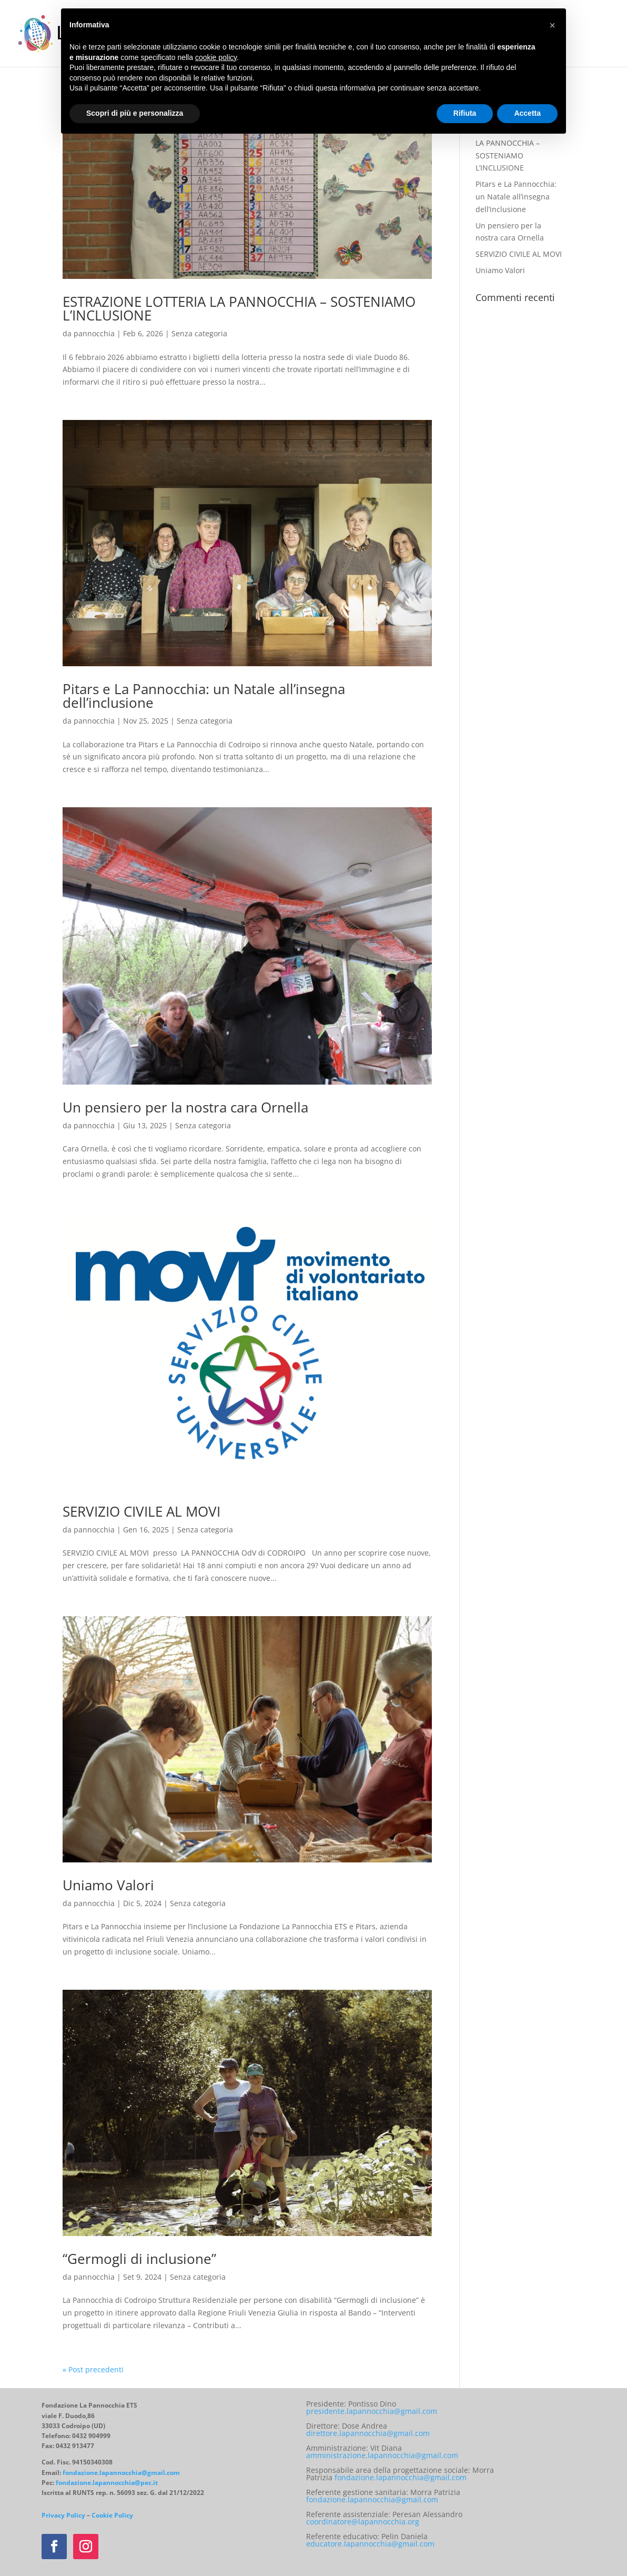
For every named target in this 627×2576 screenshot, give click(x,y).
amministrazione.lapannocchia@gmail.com (382, 2455)
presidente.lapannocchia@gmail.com (371, 2411)
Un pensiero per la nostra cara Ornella (185, 1107)
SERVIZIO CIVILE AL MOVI (141, 1511)
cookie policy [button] (216, 57)
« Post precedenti (93, 2369)
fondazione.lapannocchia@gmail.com (121, 2472)
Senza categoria (199, 333)
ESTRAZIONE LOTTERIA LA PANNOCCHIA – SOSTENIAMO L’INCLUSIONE (239, 308)
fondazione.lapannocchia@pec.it (107, 2482)
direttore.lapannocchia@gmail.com (368, 2433)
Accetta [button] (527, 113)
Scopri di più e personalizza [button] (134, 113)
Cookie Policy (112, 2515)
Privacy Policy (63, 2515)
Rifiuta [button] (465, 113)
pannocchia (94, 333)
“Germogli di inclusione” (163, 2258)
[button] (552, 25)
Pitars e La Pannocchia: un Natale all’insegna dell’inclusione (204, 695)
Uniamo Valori (108, 1885)
